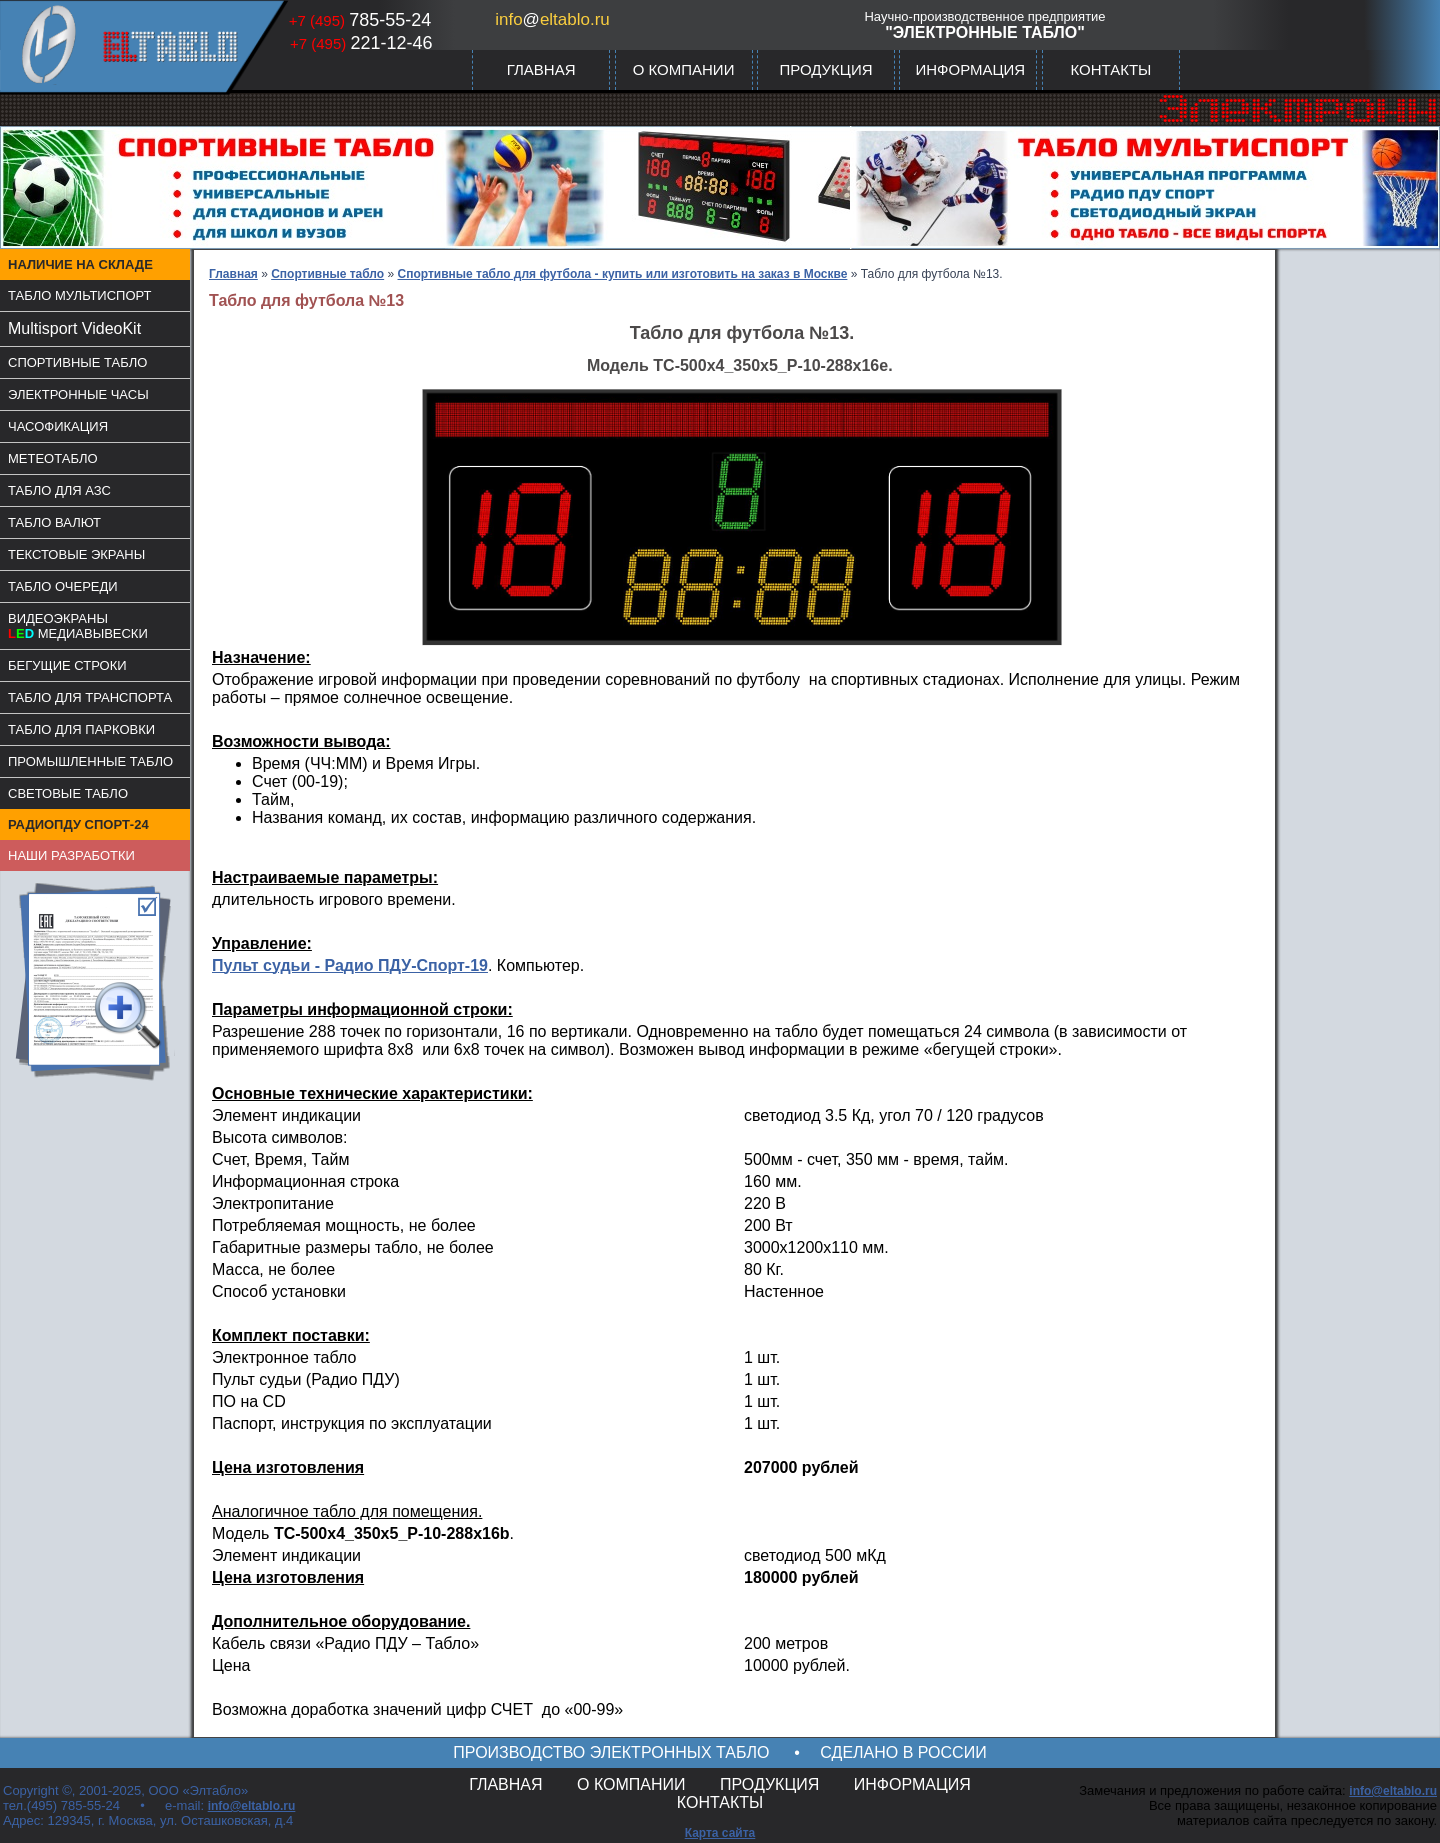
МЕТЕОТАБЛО (53, 458)
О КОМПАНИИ (684, 69)
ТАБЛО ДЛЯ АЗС (59, 490)
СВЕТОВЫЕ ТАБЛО (68, 793)
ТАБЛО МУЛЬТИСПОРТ (80, 295)
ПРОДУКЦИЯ (825, 69)
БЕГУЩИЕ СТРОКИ (67, 665)
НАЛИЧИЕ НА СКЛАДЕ (80, 264)
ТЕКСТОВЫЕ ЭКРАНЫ (76, 554)
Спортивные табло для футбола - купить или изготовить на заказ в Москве (623, 274)
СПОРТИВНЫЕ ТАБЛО (77, 362)
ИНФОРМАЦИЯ (970, 69)
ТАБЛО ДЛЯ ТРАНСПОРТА (90, 697)
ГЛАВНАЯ (541, 69)
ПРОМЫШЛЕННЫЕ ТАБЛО (90, 761)
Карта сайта (720, 1833)
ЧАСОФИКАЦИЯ (58, 426)
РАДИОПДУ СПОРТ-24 (78, 824)
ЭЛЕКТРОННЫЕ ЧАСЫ (78, 394)
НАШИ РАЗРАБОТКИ (71, 855)
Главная (233, 274)
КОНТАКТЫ (1110, 69)
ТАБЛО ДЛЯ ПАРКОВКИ (81, 729)
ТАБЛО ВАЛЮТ (54, 522)
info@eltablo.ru (252, 1806)
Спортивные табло (327, 274)
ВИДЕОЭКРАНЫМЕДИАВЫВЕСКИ (78, 626)
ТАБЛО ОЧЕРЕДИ (63, 586)
